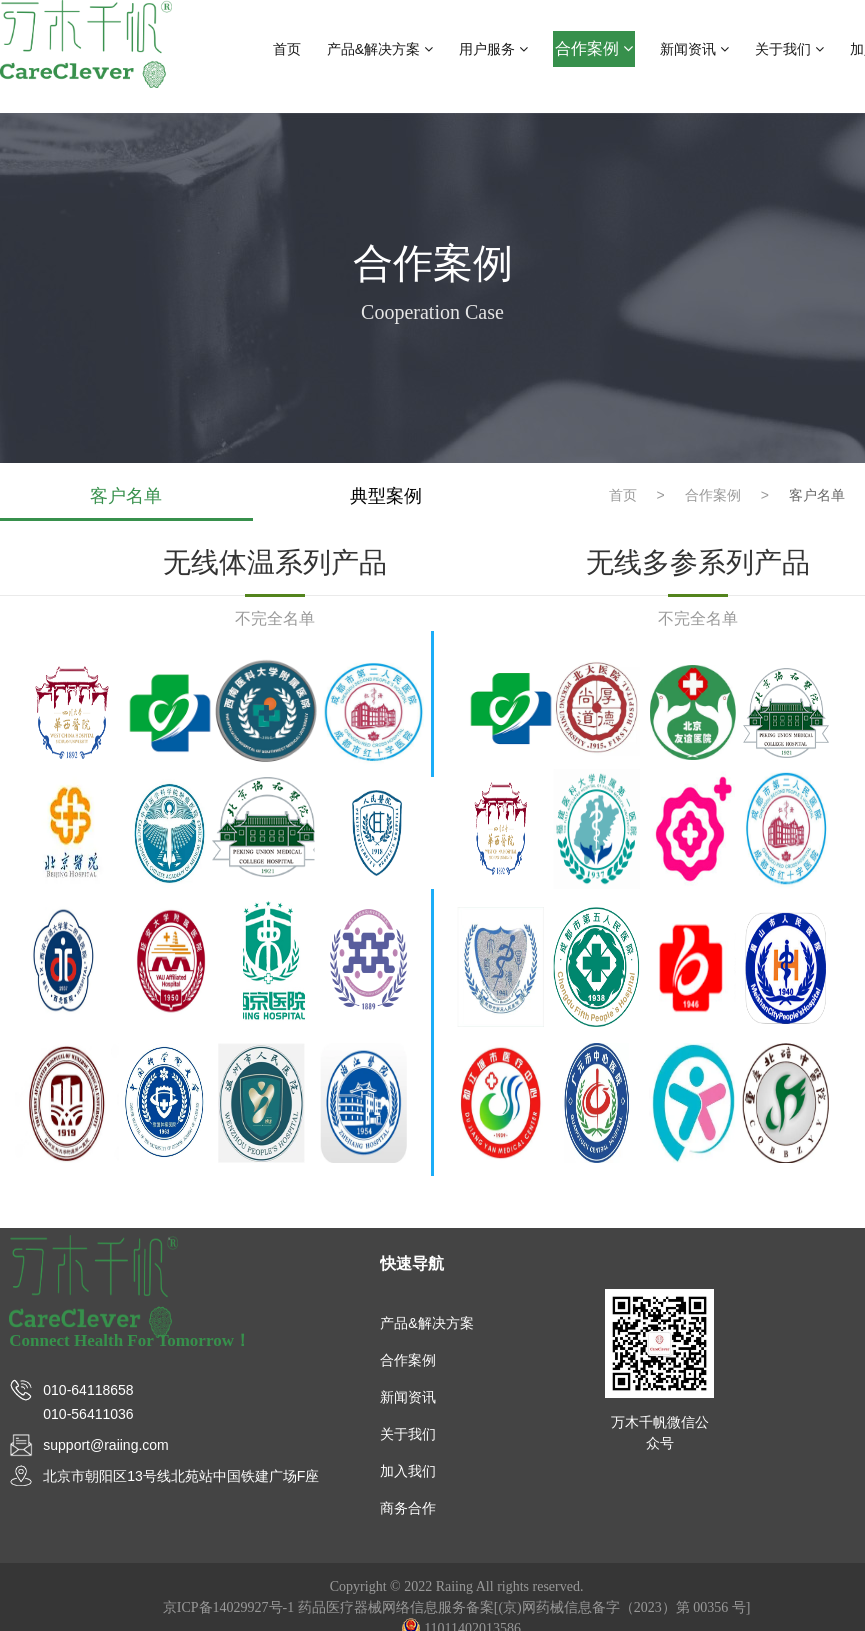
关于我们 (789, 49)
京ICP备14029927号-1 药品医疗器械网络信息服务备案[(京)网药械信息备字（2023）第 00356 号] (457, 1607)
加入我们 (408, 1471)
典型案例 (385, 496)
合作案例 (594, 48)
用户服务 (493, 49)
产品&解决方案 (380, 49)
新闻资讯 (694, 49)
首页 (287, 49)
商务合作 (408, 1508)
